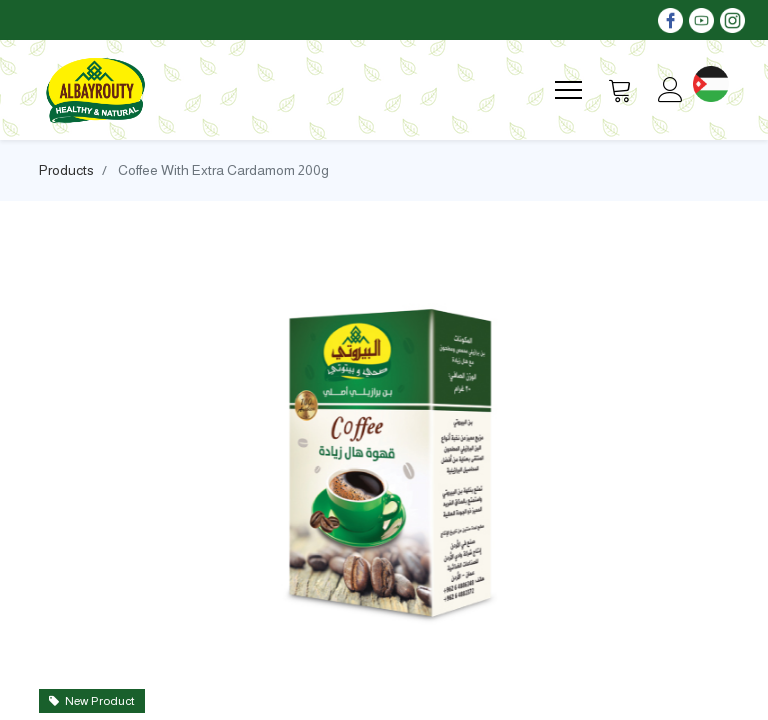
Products (66, 170)
